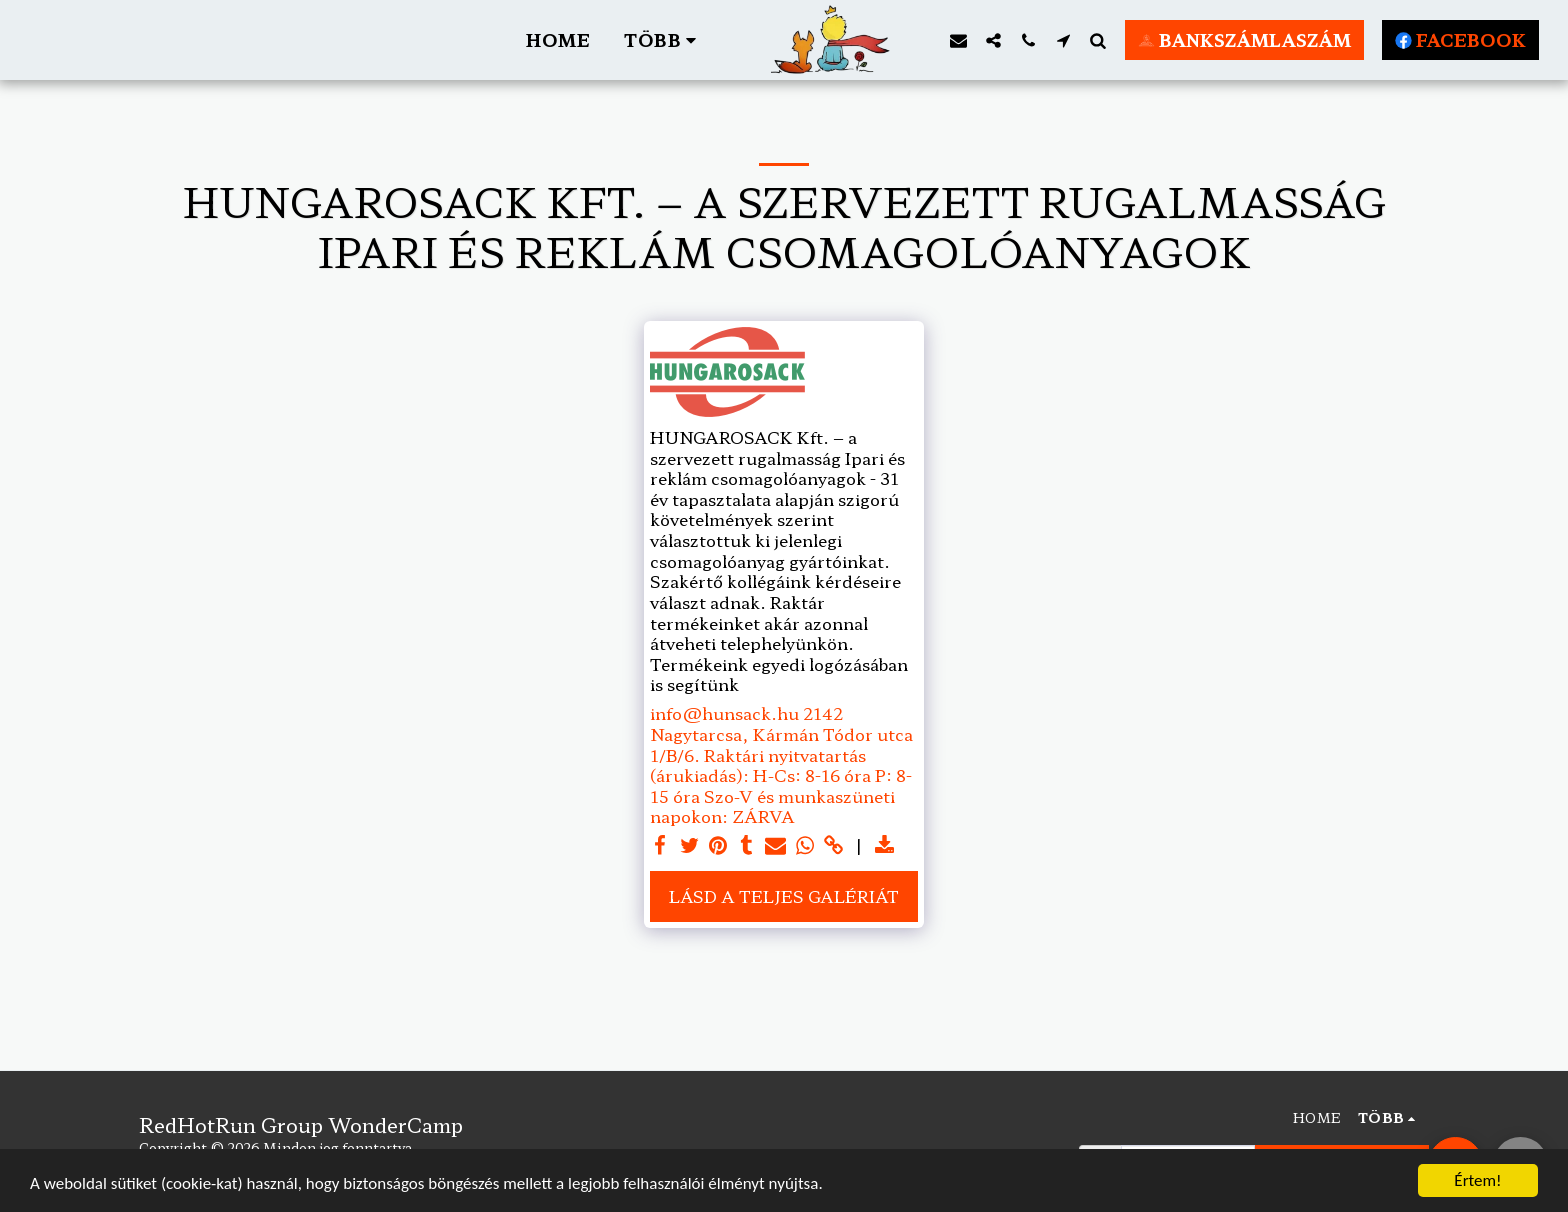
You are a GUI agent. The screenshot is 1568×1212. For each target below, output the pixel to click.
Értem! (1477, 1180)
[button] (911, 40)
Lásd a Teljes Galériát (784, 896)
